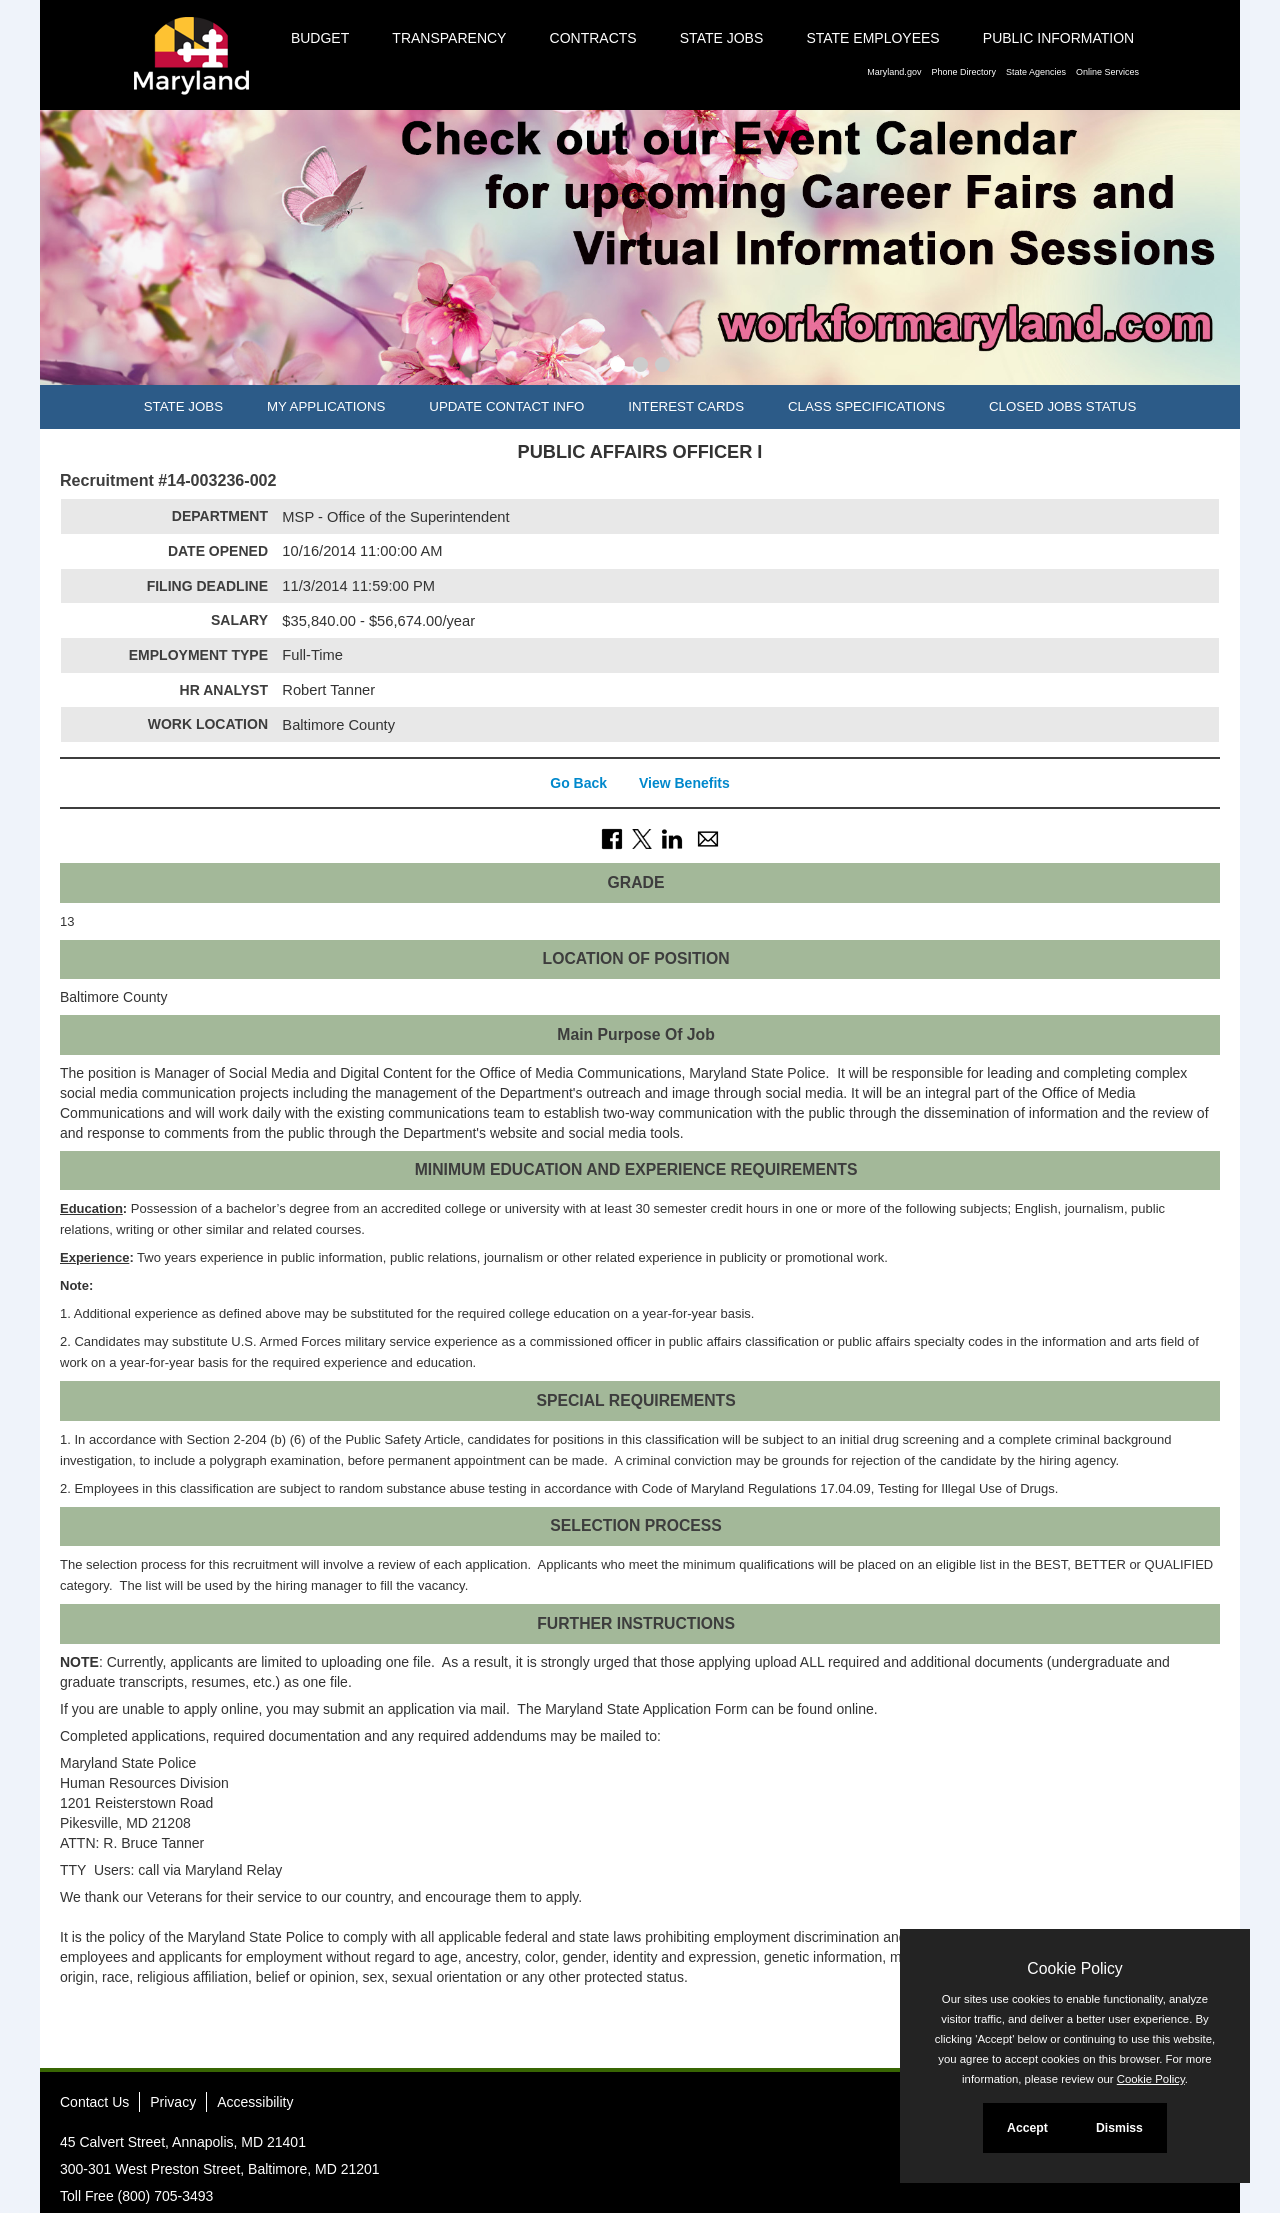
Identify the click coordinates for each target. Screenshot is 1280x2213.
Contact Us (94, 2102)
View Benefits (684, 783)
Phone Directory (963, 72)
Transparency (449, 38)
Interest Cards (686, 406)
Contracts (593, 38)
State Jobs (722, 38)
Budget (320, 38)
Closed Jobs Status (1062, 406)
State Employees (872, 38)
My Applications (326, 406)
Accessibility (255, 2102)
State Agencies (1036, 72)
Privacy (173, 2102)
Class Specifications (866, 406)
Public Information (1058, 38)
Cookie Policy (1074, 1968)
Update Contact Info (506, 406)
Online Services (1107, 72)
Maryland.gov (894, 72)
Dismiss (1119, 2128)
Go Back (578, 783)
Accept (1027, 2128)
